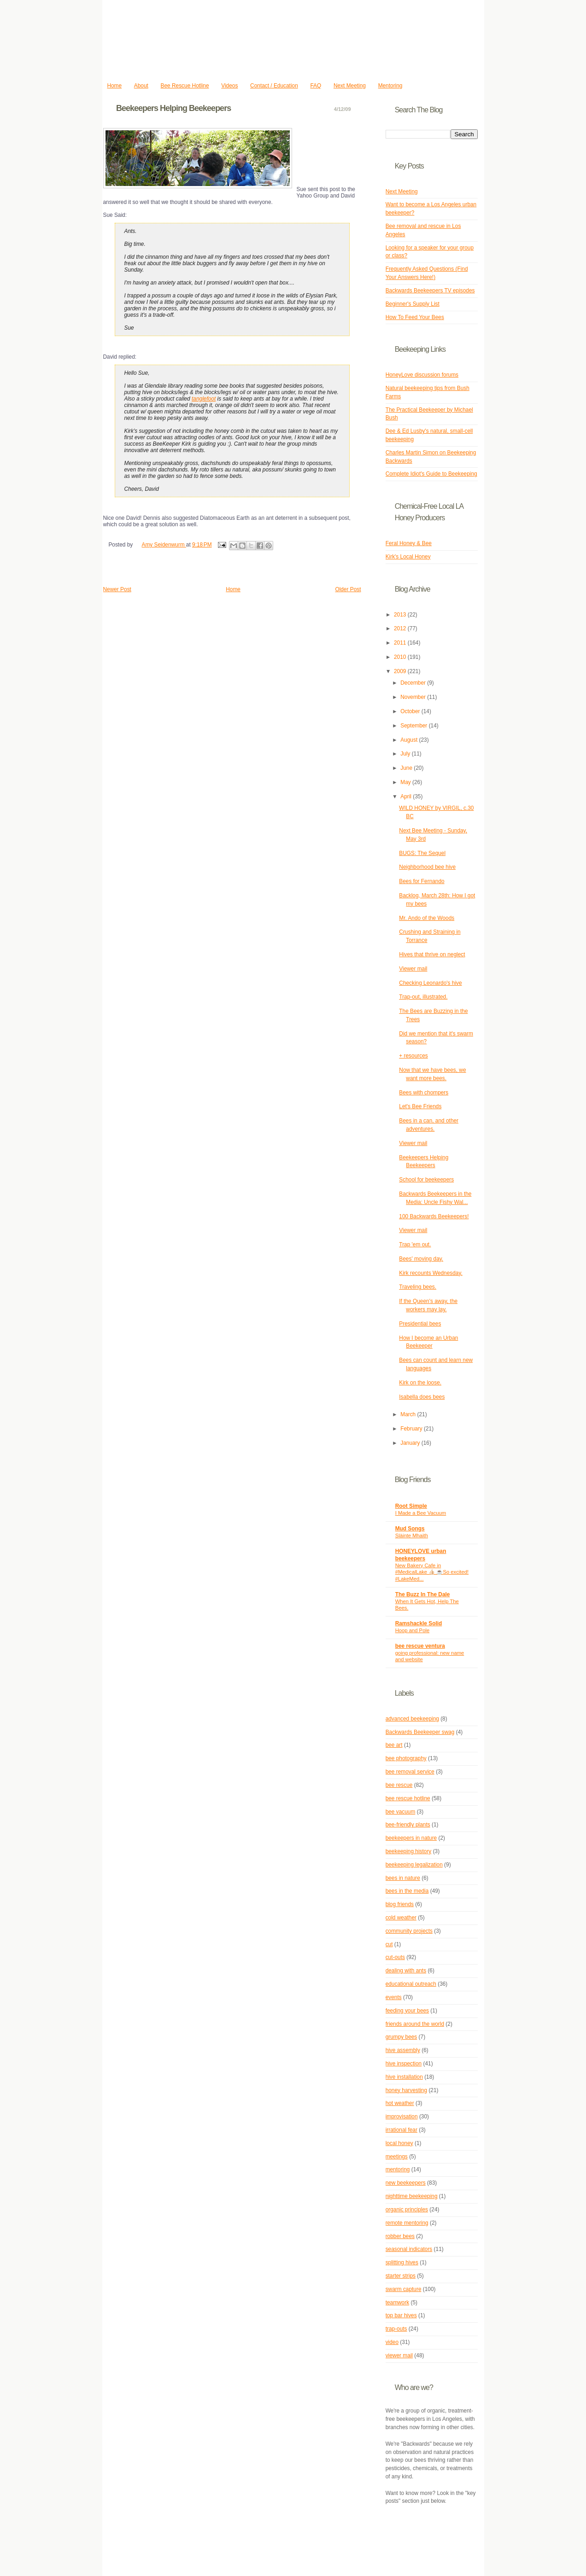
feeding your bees (407, 2010)
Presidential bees (420, 1323)
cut (389, 1944)
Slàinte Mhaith (411, 1535)
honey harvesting (406, 2090)
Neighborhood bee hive (427, 867)
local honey (399, 2143)
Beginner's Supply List (413, 304)
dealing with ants (406, 1970)
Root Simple (411, 1506)
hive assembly (403, 2050)
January (411, 1443)
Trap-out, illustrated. (423, 997)
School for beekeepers (426, 1179)
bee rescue (399, 1785)
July (405, 753)
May (406, 782)
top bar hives (401, 2315)
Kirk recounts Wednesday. (431, 1273)
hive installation (404, 2077)
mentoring (398, 2169)
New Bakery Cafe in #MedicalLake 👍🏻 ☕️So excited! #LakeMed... (432, 1572)
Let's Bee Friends (420, 1106)
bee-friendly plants (408, 1824)
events (394, 1997)
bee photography (406, 1758)
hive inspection (404, 2063)
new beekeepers (406, 2183)
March (408, 1414)
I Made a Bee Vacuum (420, 1513)
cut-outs (395, 1957)
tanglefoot (204, 398)
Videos (229, 85)
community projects (409, 1931)
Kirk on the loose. (420, 1382)
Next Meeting (350, 85)
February (412, 1428)
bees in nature (403, 1878)
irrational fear (401, 2130)
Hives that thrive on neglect (432, 954)
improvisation (402, 2116)
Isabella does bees (422, 1397)
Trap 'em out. (415, 1244)
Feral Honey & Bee (409, 543)
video (392, 2342)
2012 (401, 628)
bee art (394, 1745)
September (414, 725)
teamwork (397, 2302)
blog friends (400, 1904)
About (141, 85)
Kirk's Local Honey (408, 556)
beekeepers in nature (411, 1838)
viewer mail (399, 2355)
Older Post (348, 589)
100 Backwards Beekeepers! (434, 1216)
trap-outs (396, 2329)
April (406, 796)
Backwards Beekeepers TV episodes (430, 290)
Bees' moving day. (421, 1259)
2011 (401, 643)
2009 (401, 671)
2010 (401, 657)
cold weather (401, 1917)
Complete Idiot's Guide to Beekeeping (431, 474)
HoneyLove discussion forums (422, 375)
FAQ (315, 85)
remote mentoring (407, 2223)
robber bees (400, 2236)
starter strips (401, 2276)
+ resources (413, 1055)
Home (114, 85)
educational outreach (411, 1984)
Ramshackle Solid (418, 1623)
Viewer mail (413, 968)
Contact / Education (274, 85)
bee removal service (410, 1771)
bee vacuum (401, 1811)
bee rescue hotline (408, 1798)
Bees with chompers (423, 1092)
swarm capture (404, 2289)
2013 (401, 614)
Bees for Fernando (421, 881)
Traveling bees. (417, 1287)
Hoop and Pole (412, 1630)
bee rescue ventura (420, 1646)
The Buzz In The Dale (422, 1594)
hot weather (400, 2103)
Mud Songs (410, 1528)
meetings (397, 2156)
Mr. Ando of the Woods (426, 918)
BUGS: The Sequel (422, 853)
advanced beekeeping (412, 1718)
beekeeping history (409, 1851)
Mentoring (390, 85)
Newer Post (117, 589)
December (413, 683)
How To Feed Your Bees (415, 317)
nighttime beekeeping (412, 2196)
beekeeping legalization (414, 1864)
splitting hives (402, 2262)
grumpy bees (401, 2037)
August (409, 740)
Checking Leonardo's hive (430, 983)
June (407, 768)
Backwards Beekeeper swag (420, 1732)
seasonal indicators (409, 2249)
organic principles (407, 2209)
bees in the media (407, 1891)
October (411, 711)
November (413, 697)
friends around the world (415, 2024)
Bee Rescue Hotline (185, 85)
